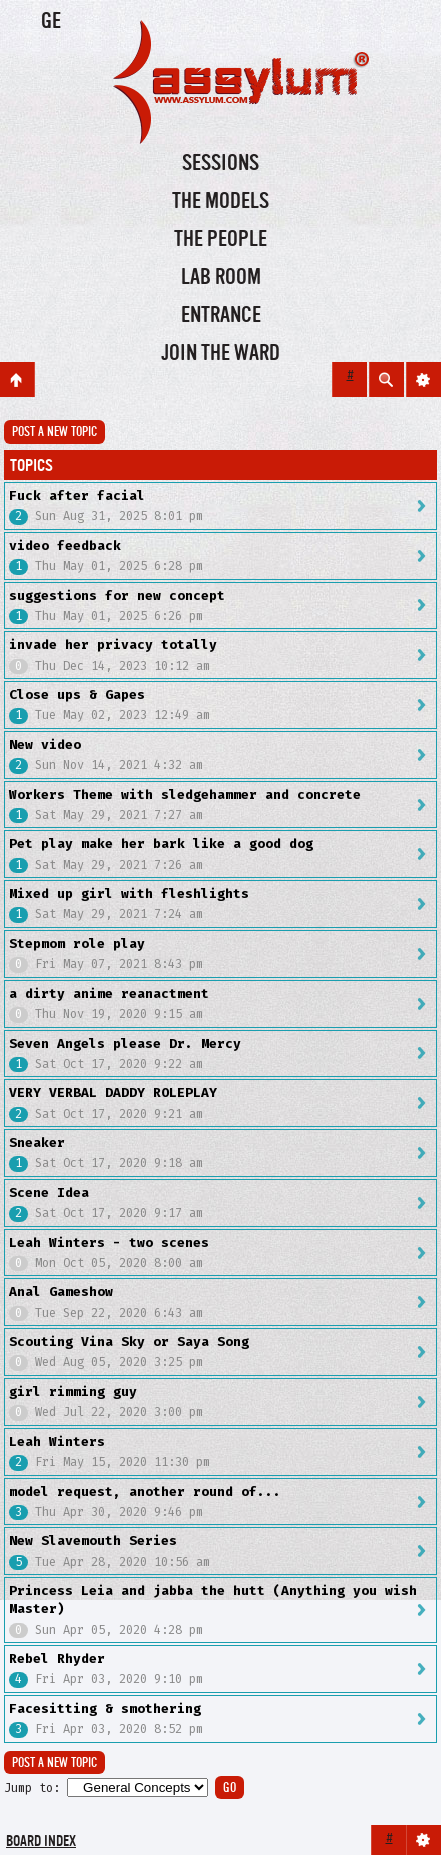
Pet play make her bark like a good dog (161, 843)
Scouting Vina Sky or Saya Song (129, 1341)
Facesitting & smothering (105, 1708)
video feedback (65, 545)
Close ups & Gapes (77, 694)
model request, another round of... (145, 1491)
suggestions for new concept (117, 595)
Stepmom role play (77, 943)
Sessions (220, 164)
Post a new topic (54, 432)
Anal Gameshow (61, 1291)
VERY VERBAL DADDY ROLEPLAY (113, 1092)
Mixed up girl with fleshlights (129, 893)
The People (220, 240)
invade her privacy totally (113, 644)
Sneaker (37, 1142)
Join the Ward (220, 354)
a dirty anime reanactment (109, 993)
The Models (220, 202)
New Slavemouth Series (93, 1540)
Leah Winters (57, 1441)
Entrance (221, 316)
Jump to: (32, 1788)
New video (45, 744)
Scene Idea (49, 1192)
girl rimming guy (73, 1391)
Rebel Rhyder (57, 1658)
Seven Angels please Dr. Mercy (125, 1043)
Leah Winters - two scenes (109, 1242)
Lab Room (221, 278)
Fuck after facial (77, 495)
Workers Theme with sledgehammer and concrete (185, 794)
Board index (41, 1842)
